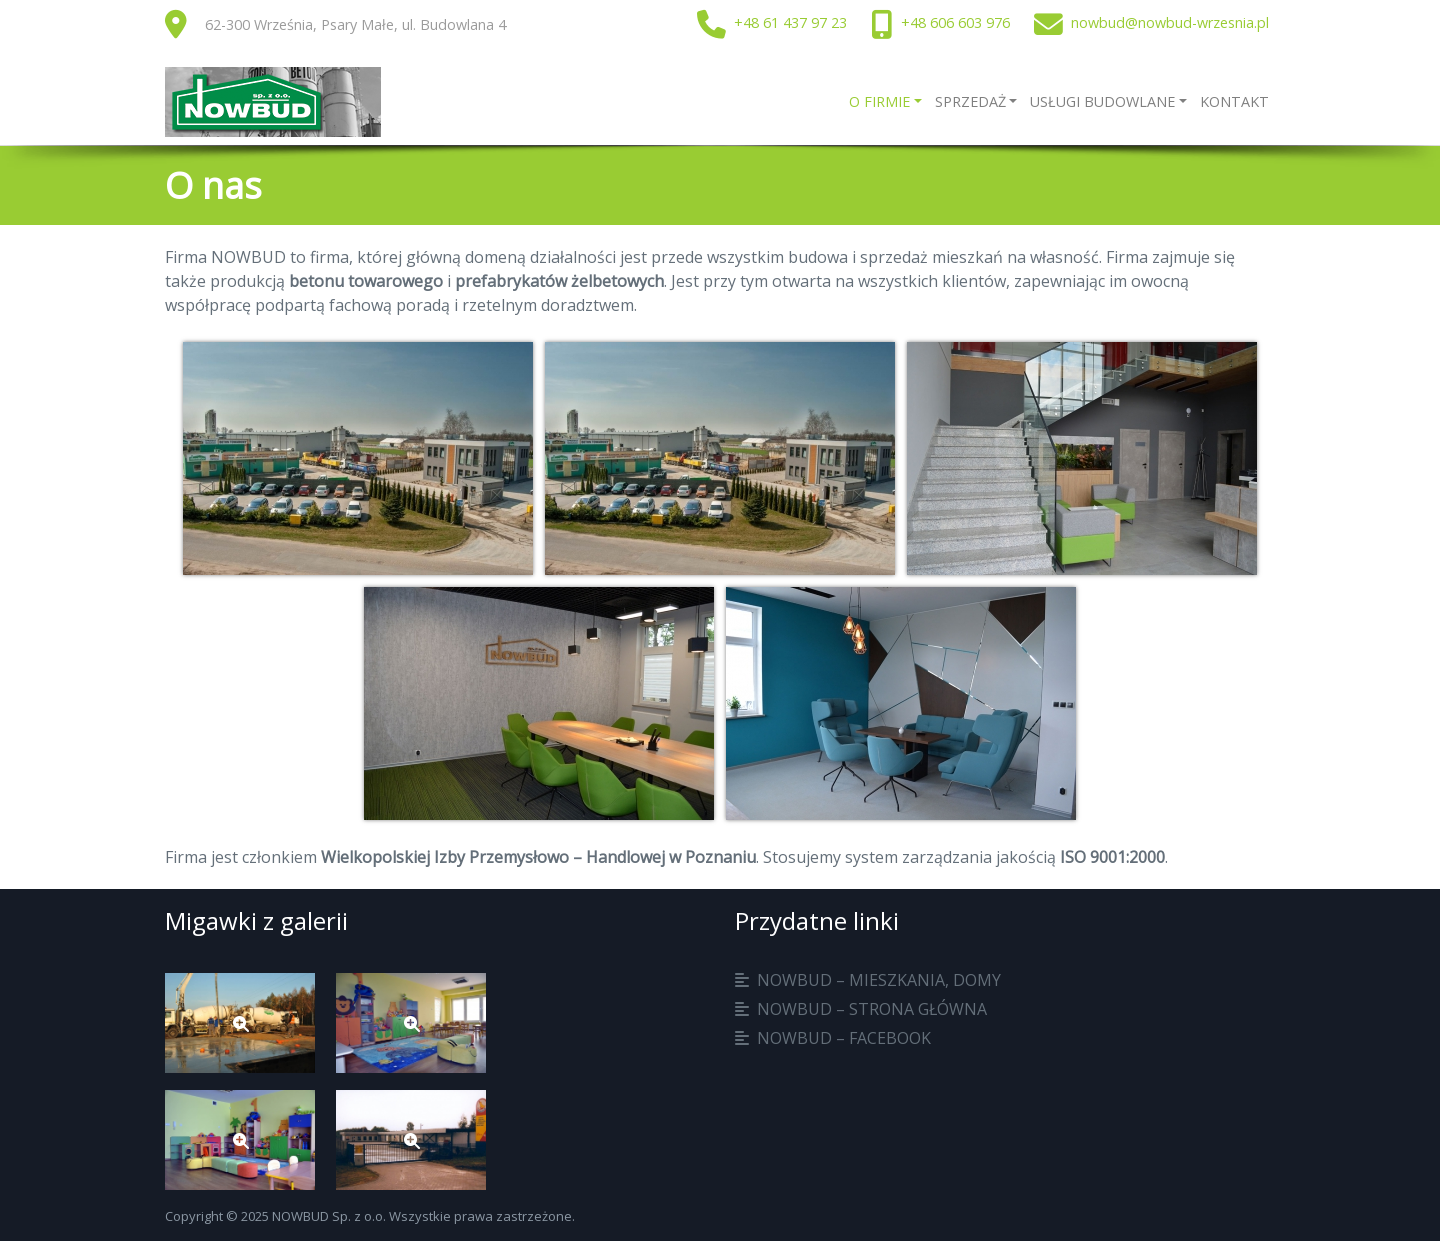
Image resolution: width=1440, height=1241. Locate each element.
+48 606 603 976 (955, 22)
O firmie (879, 101)
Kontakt (1234, 101)
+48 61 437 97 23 (790, 22)
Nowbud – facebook (844, 1038)
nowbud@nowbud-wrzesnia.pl (1170, 22)
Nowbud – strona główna (872, 1009)
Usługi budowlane (1102, 101)
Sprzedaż (970, 101)
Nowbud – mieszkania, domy (879, 980)
